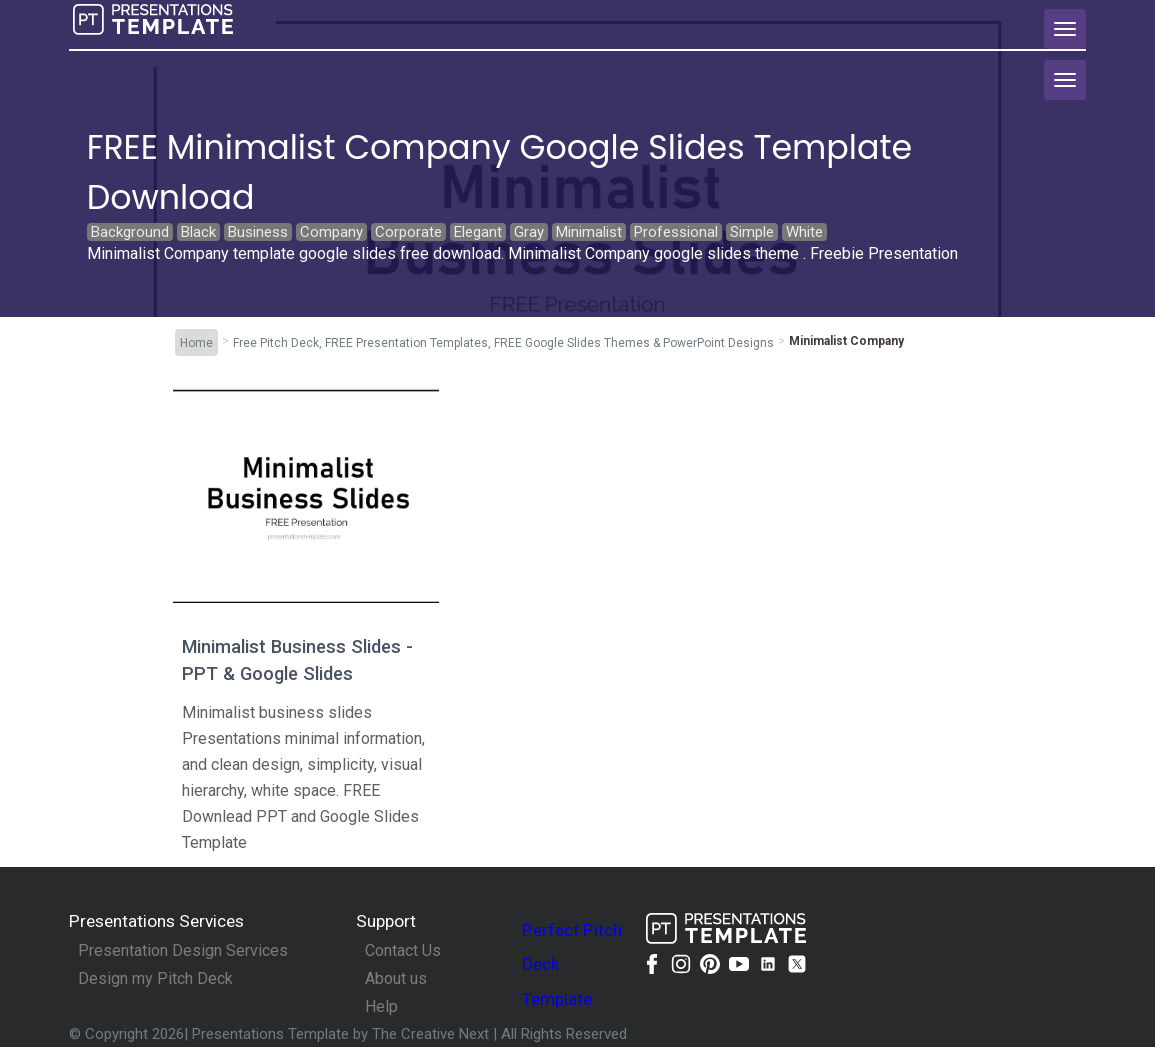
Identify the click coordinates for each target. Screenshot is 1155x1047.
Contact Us (403, 951)
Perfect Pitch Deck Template (572, 964)
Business (258, 232)
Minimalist (589, 232)
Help (381, 1007)
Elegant (478, 232)
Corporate (408, 232)
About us (396, 979)
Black (198, 232)
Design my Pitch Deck (155, 979)
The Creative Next (432, 1034)
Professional (676, 232)
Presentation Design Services (183, 951)
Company (331, 232)
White (804, 232)
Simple (752, 232)
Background (130, 232)
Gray (529, 232)
